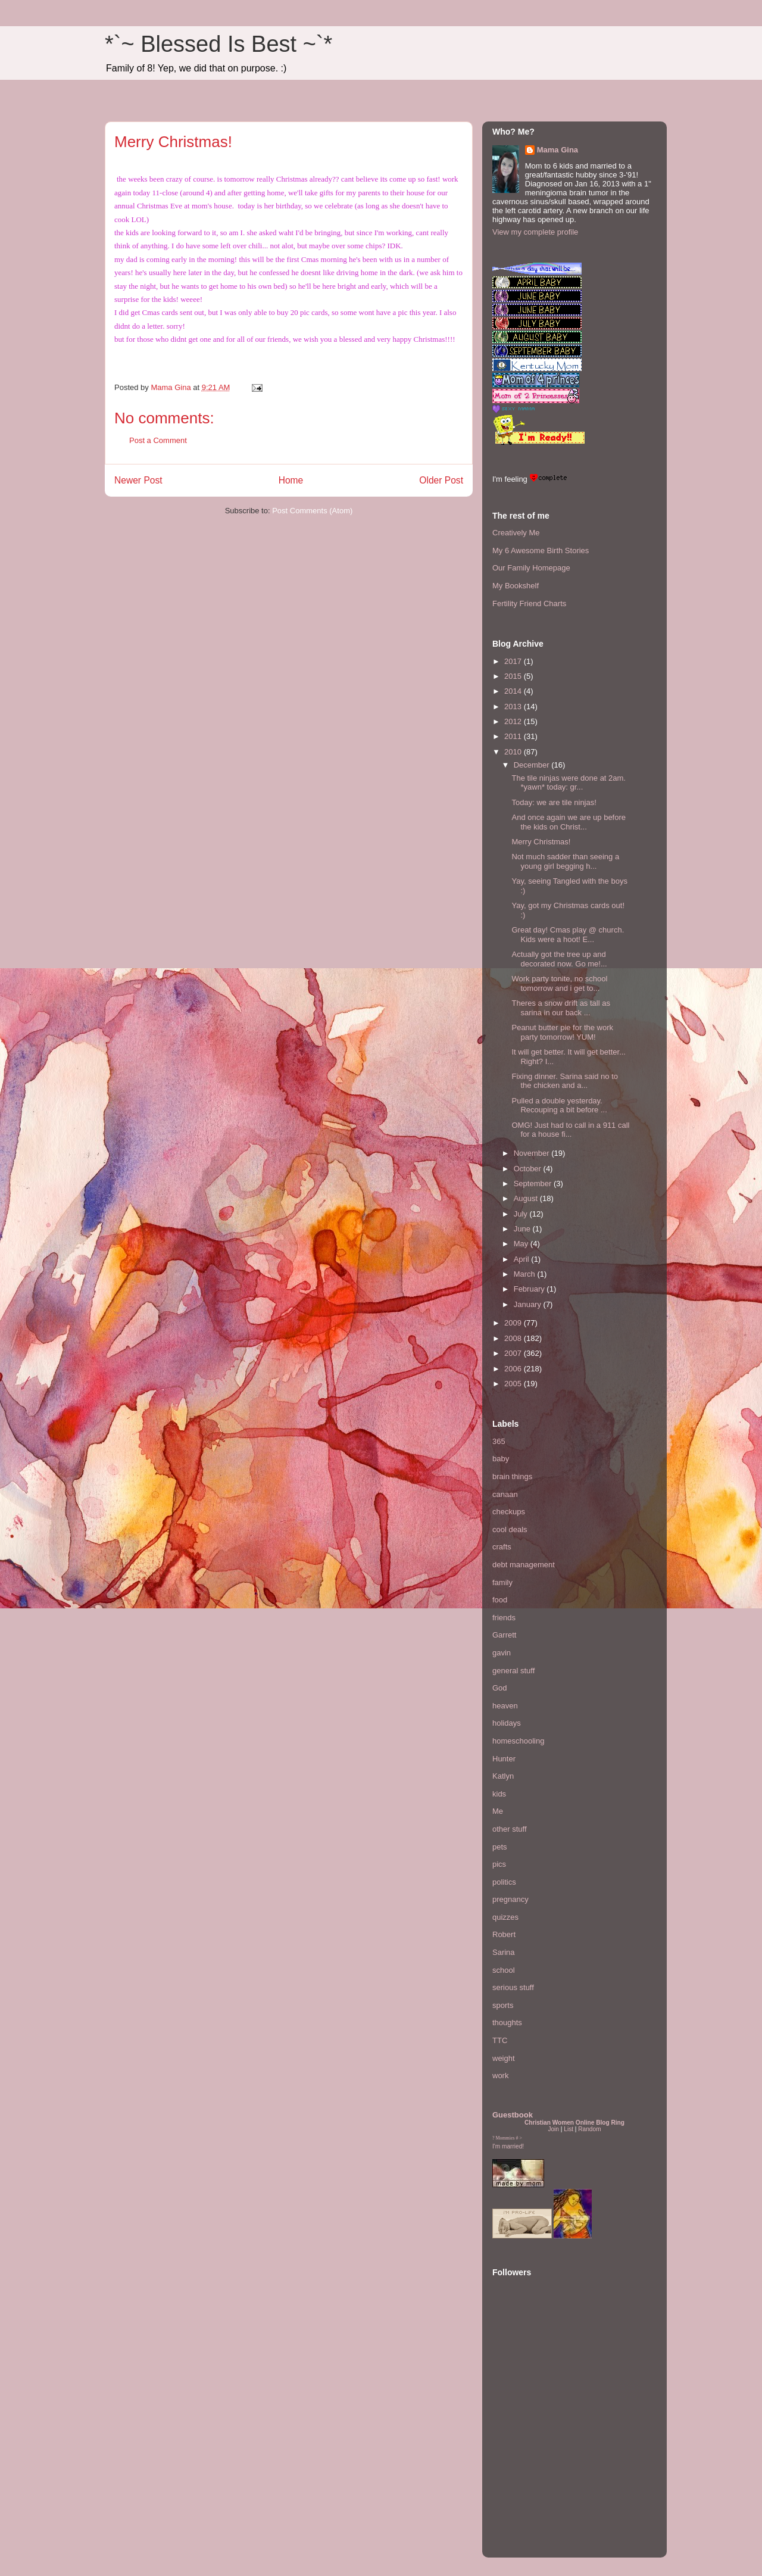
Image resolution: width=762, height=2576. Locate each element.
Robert (504, 1934)
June (523, 1228)
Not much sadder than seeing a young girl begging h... (565, 861)
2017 (514, 661)
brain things (512, 1476)
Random (589, 2129)
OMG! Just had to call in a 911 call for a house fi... (570, 1130)
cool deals (509, 1529)
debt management (523, 1564)
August (527, 1198)
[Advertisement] (528, 2474)
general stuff (513, 1670)
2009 (514, 1322)
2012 (514, 721)
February (530, 1288)
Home (291, 480)
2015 (514, 676)
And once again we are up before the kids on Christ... (568, 822)
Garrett (504, 1634)
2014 (514, 691)
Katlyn (503, 1776)
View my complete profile (535, 231)
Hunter (504, 1758)
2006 (514, 1368)
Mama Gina (557, 149)
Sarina (503, 1952)
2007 (514, 1353)
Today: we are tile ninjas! (553, 802)
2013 (514, 706)
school (503, 1970)
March (526, 1274)
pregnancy (510, 1899)
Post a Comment (158, 440)
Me (497, 1811)
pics (499, 1864)
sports (502, 2005)
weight (503, 2058)
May (522, 1243)
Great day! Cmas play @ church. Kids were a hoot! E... (567, 934)
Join (553, 2129)
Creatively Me (515, 532)
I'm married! (508, 2146)
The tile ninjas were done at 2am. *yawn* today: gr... (568, 783)
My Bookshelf (515, 585)
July (522, 1213)
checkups (508, 1511)
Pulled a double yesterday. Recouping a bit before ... (559, 1105)
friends (504, 1617)
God (499, 1687)
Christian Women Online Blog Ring (574, 2122)
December (533, 764)
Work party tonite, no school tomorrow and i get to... (559, 983)
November (533, 1153)
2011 (514, 736)
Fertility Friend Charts (529, 603)
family (502, 1582)
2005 (514, 1383)
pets (499, 1846)
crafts (501, 1546)
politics (504, 1882)
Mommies (505, 2138)
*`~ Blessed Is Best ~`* (218, 44)
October (529, 1168)
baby (500, 1458)
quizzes (505, 1917)
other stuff (509, 1829)
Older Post (441, 480)
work (500, 2075)
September (534, 1183)
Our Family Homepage (531, 567)
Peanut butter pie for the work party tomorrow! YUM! (562, 1032)
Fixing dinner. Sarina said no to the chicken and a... (564, 1081)
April (523, 1259)
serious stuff (513, 1987)
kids (499, 1793)
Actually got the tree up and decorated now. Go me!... (559, 959)
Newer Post (138, 480)
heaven (505, 1705)
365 (498, 1441)
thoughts (507, 2022)
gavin (501, 1652)
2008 (514, 1338)
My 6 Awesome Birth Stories (540, 550)
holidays (506, 1723)
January (529, 1304)
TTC (499, 2040)
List (568, 2129)
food (499, 1599)
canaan (505, 1494)
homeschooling (518, 1740)
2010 (514, 751)
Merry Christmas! (540, 841)
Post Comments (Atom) (312, 510)
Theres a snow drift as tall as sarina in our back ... (560, 1008)
